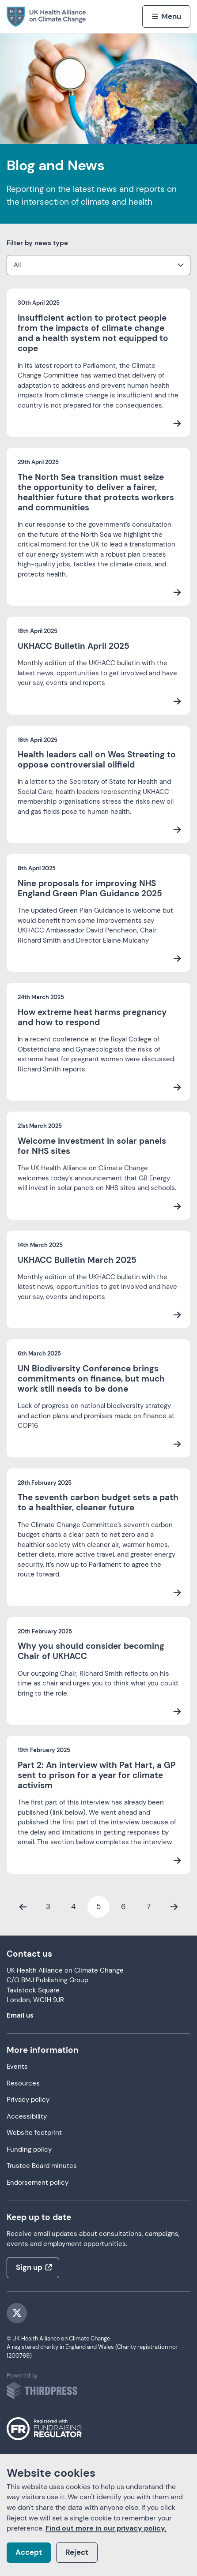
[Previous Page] (23, 1907)
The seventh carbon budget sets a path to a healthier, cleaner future (98, 1502)
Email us (20, 2015)
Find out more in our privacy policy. (106, 2528)
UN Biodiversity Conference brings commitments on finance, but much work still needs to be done (91, 1378)
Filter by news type (37, 243)
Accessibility (27, 2116)
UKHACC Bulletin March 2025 (77, 1260)
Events (17, 2066)
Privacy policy (28, 2100)
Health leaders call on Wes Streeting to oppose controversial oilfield (97, 759)
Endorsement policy (37, 2182)
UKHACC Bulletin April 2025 (73, 645)
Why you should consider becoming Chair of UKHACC (91, 1651)
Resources (23, 2083)
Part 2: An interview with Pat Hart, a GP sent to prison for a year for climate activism (97, 1775)
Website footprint (34, 2133)
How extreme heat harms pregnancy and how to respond (92, 1017)
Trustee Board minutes (42, 2166)
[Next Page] (174, 1907)
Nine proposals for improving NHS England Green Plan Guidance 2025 (90, 888)
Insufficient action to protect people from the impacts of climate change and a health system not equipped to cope (93, 333)
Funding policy (29, 2149)
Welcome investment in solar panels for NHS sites (92, 1146)
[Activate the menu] (166, 16)
